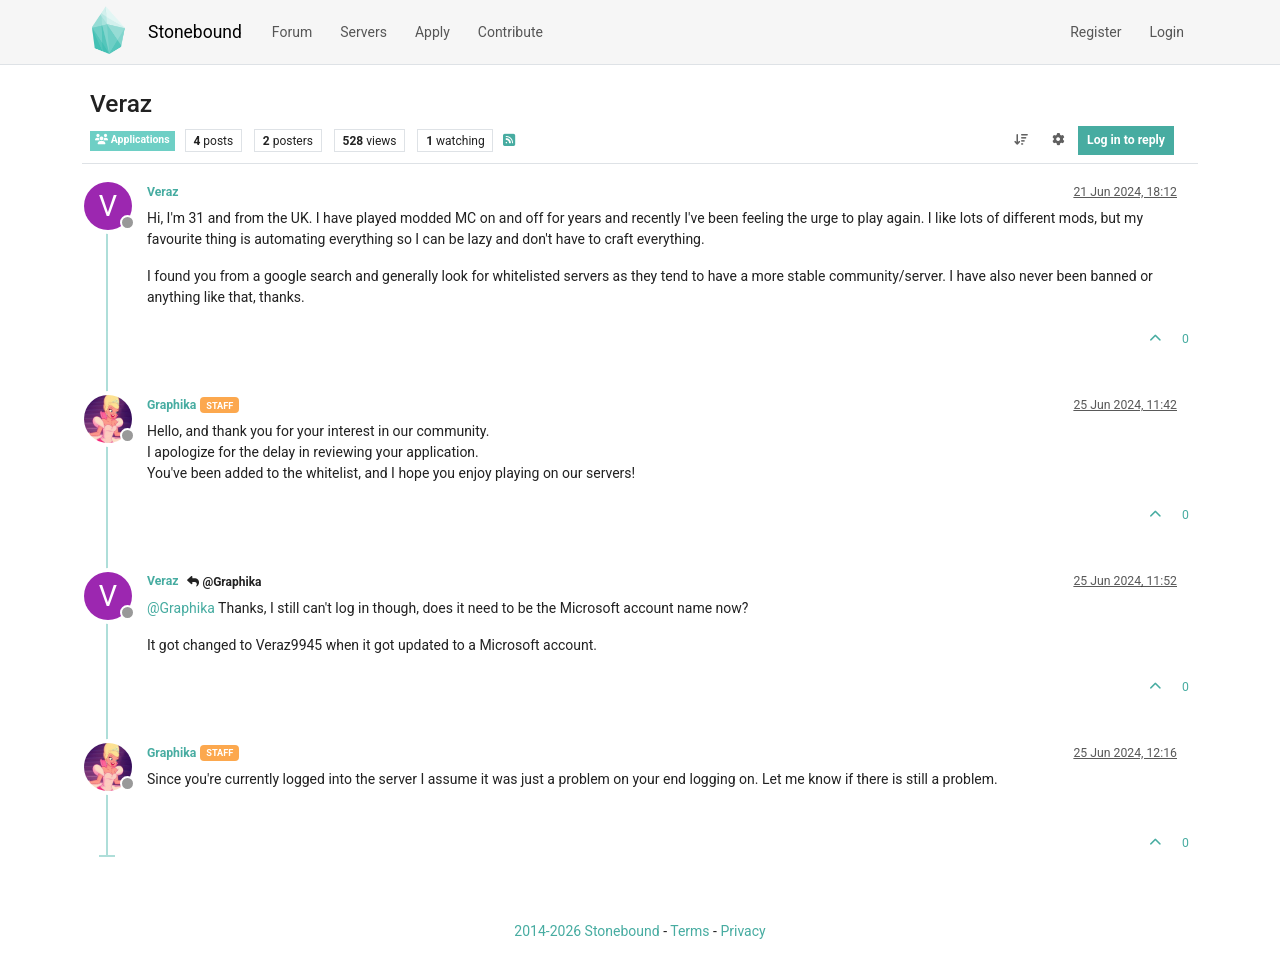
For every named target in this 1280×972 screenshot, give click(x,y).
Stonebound (195, 32)
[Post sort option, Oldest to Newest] (1020, 140)
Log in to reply (1126, 140)
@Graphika (224, 582)
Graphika (171, 405)
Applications (132, 139)
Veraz (162, 192)
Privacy (742, 931)
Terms (689, 931)
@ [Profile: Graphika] (181, 608)
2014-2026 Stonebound (586, 931)
